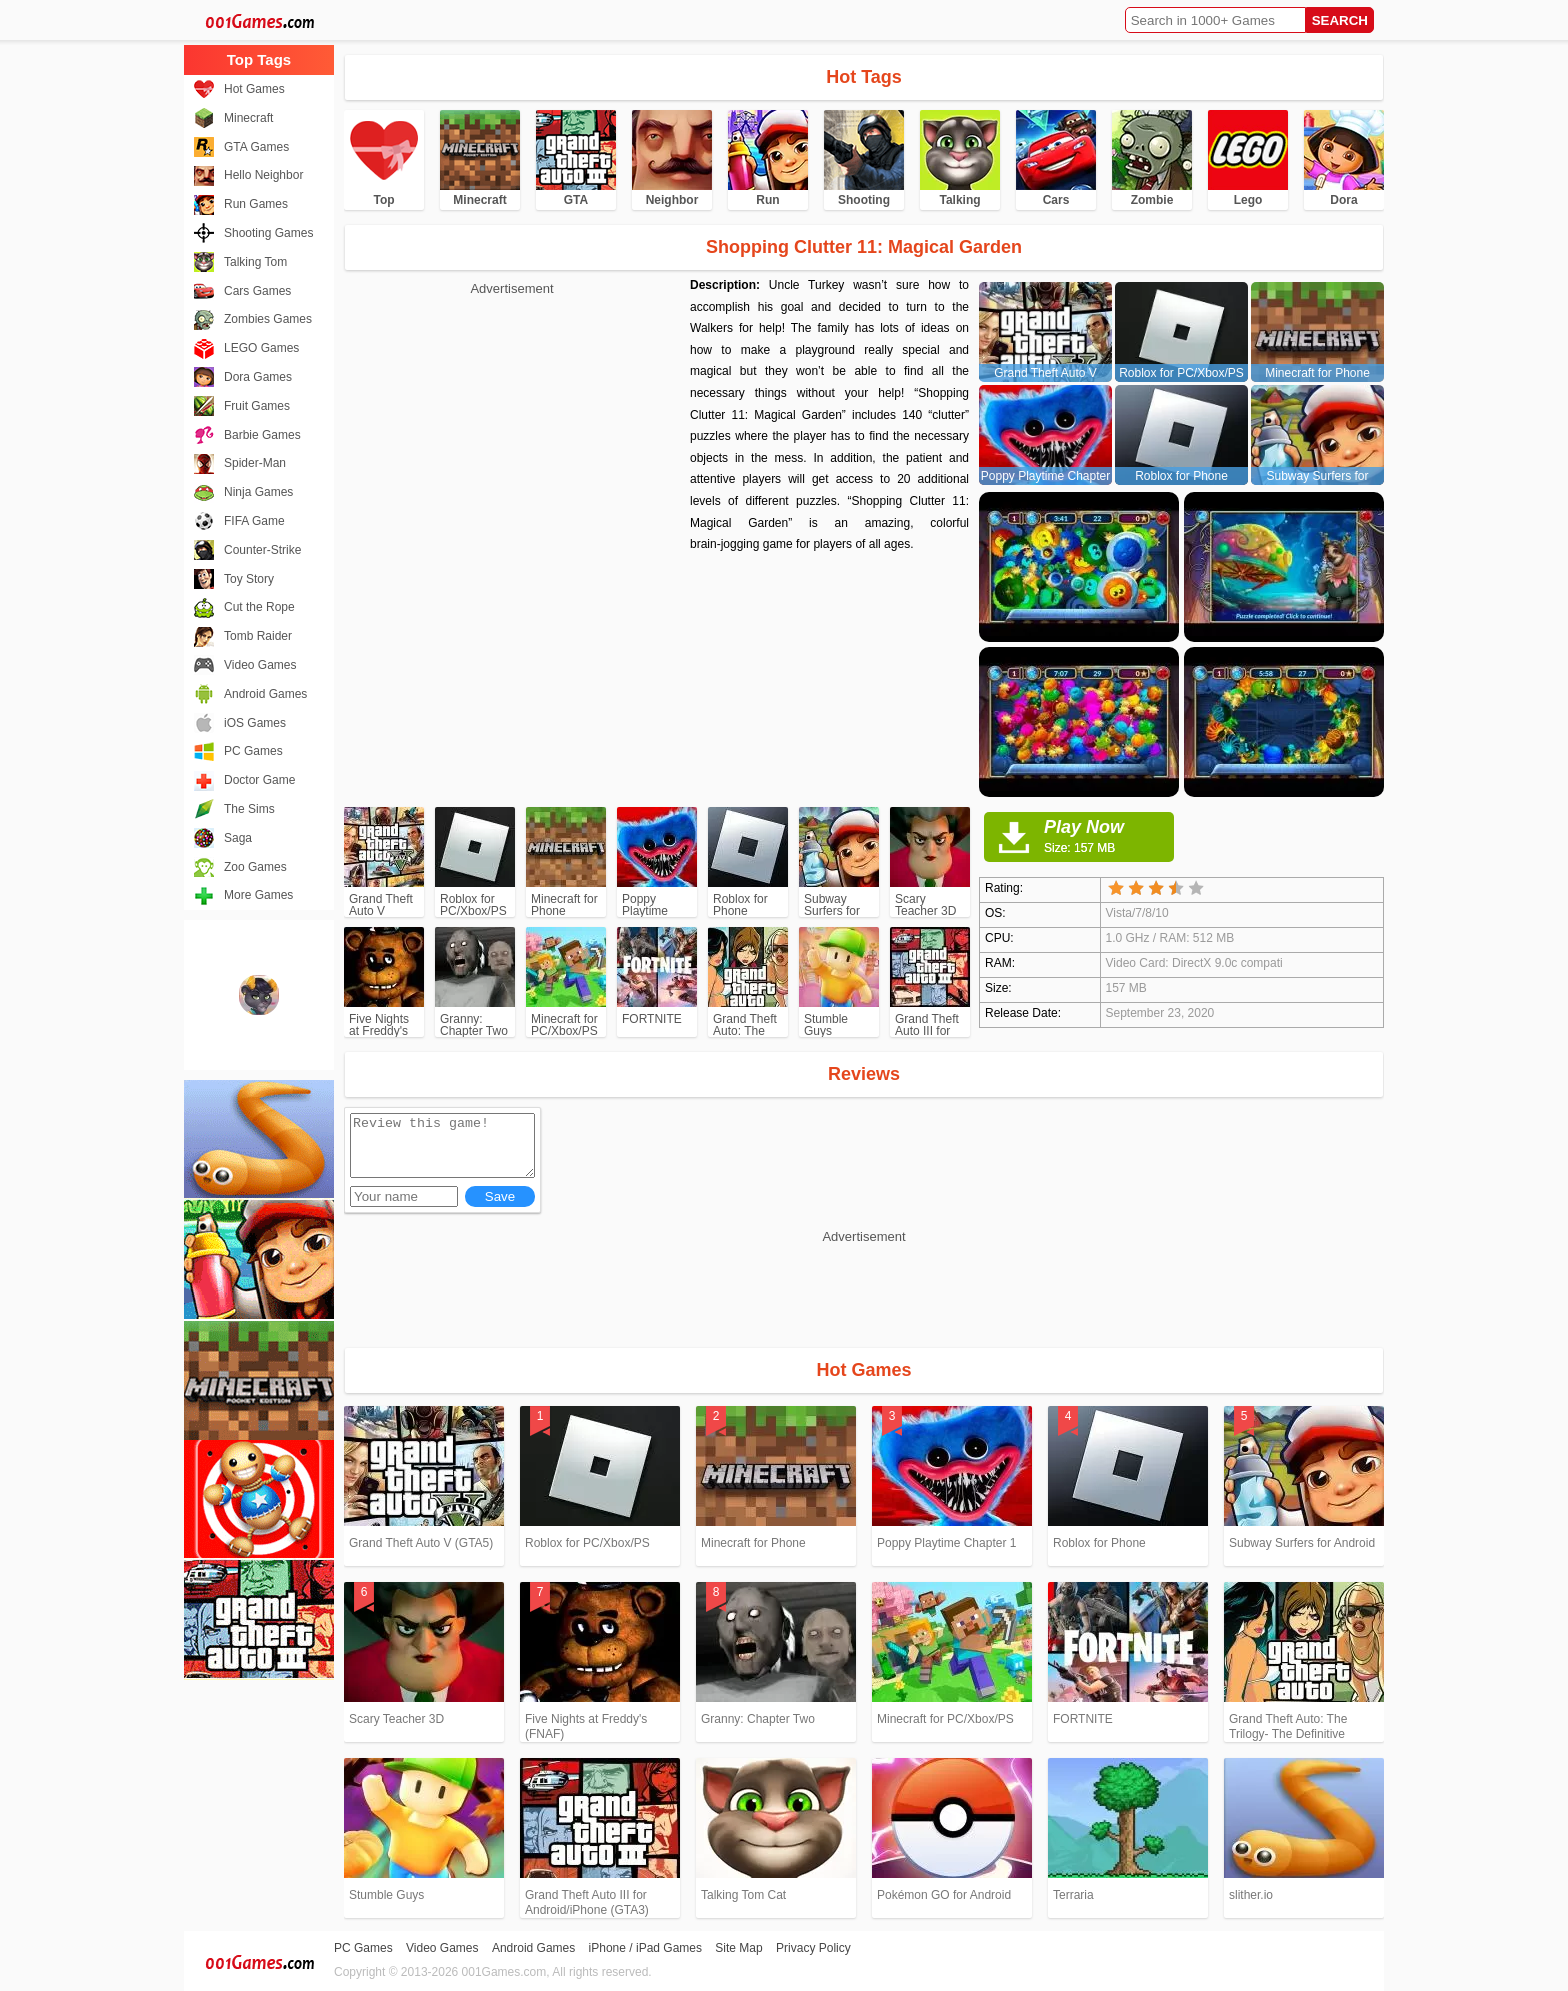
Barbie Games (262, 435)
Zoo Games (255, 867)
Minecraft (248, 118)
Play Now (1109, 836)
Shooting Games (268, 233)
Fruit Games (257, 406)
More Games (258, 895)
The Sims (249, 809)
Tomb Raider (258, 636)
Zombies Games (268, 319)
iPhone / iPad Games (645, 1948)
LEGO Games (261, 348)
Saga (238, 838)
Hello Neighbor (263, 175)
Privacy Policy (813, 1948)
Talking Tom (255, 262)
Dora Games (258, 377)
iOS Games (255, 723)
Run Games (256, 204)
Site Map (738, 1948)
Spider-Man (255, 463)
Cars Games (257, 291)
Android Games (265, 694)
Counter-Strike (262, 550)
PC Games (253, 751)
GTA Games (256, 147)
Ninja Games (258, 492)
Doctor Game (259, 780)
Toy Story (249, 579)
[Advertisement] (512, 440)
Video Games (260, 665)
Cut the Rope (259, 607)
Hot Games (254, 89)
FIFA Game (254, 521)
